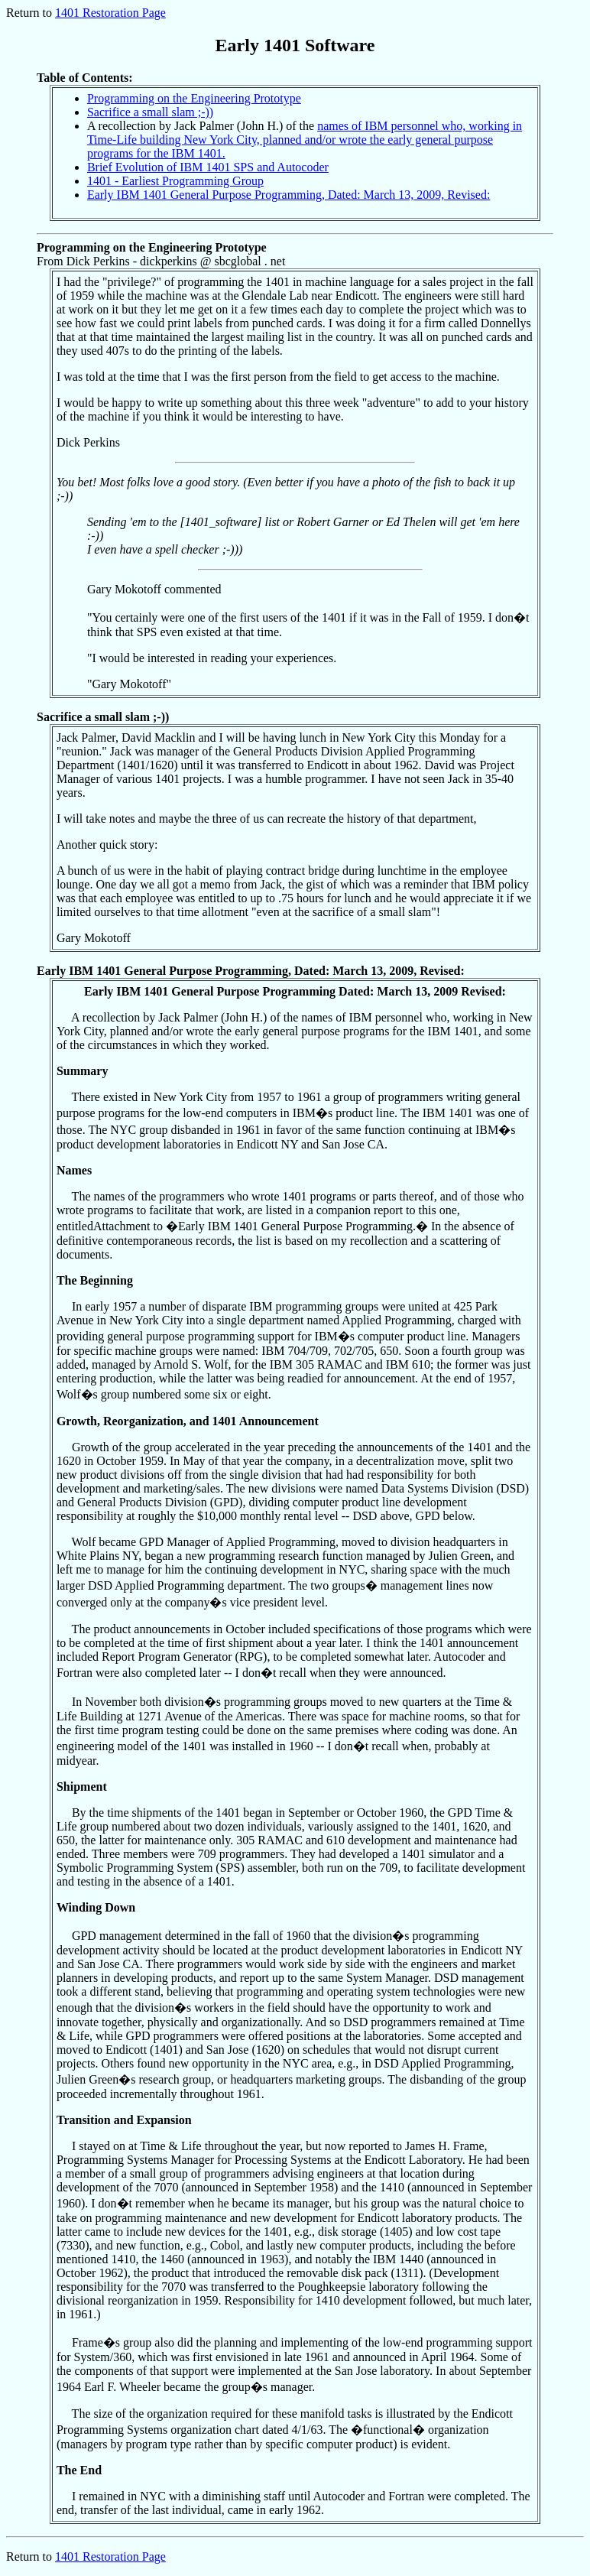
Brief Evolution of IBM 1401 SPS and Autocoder (208, 167)
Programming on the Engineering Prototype (194, 98)
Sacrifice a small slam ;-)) (150, 112)
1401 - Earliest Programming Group (175, 180)
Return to (30, 2556)
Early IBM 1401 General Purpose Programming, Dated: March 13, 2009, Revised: (288, 194)
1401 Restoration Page (110, 12)
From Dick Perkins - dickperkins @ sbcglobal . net (288, 469)
